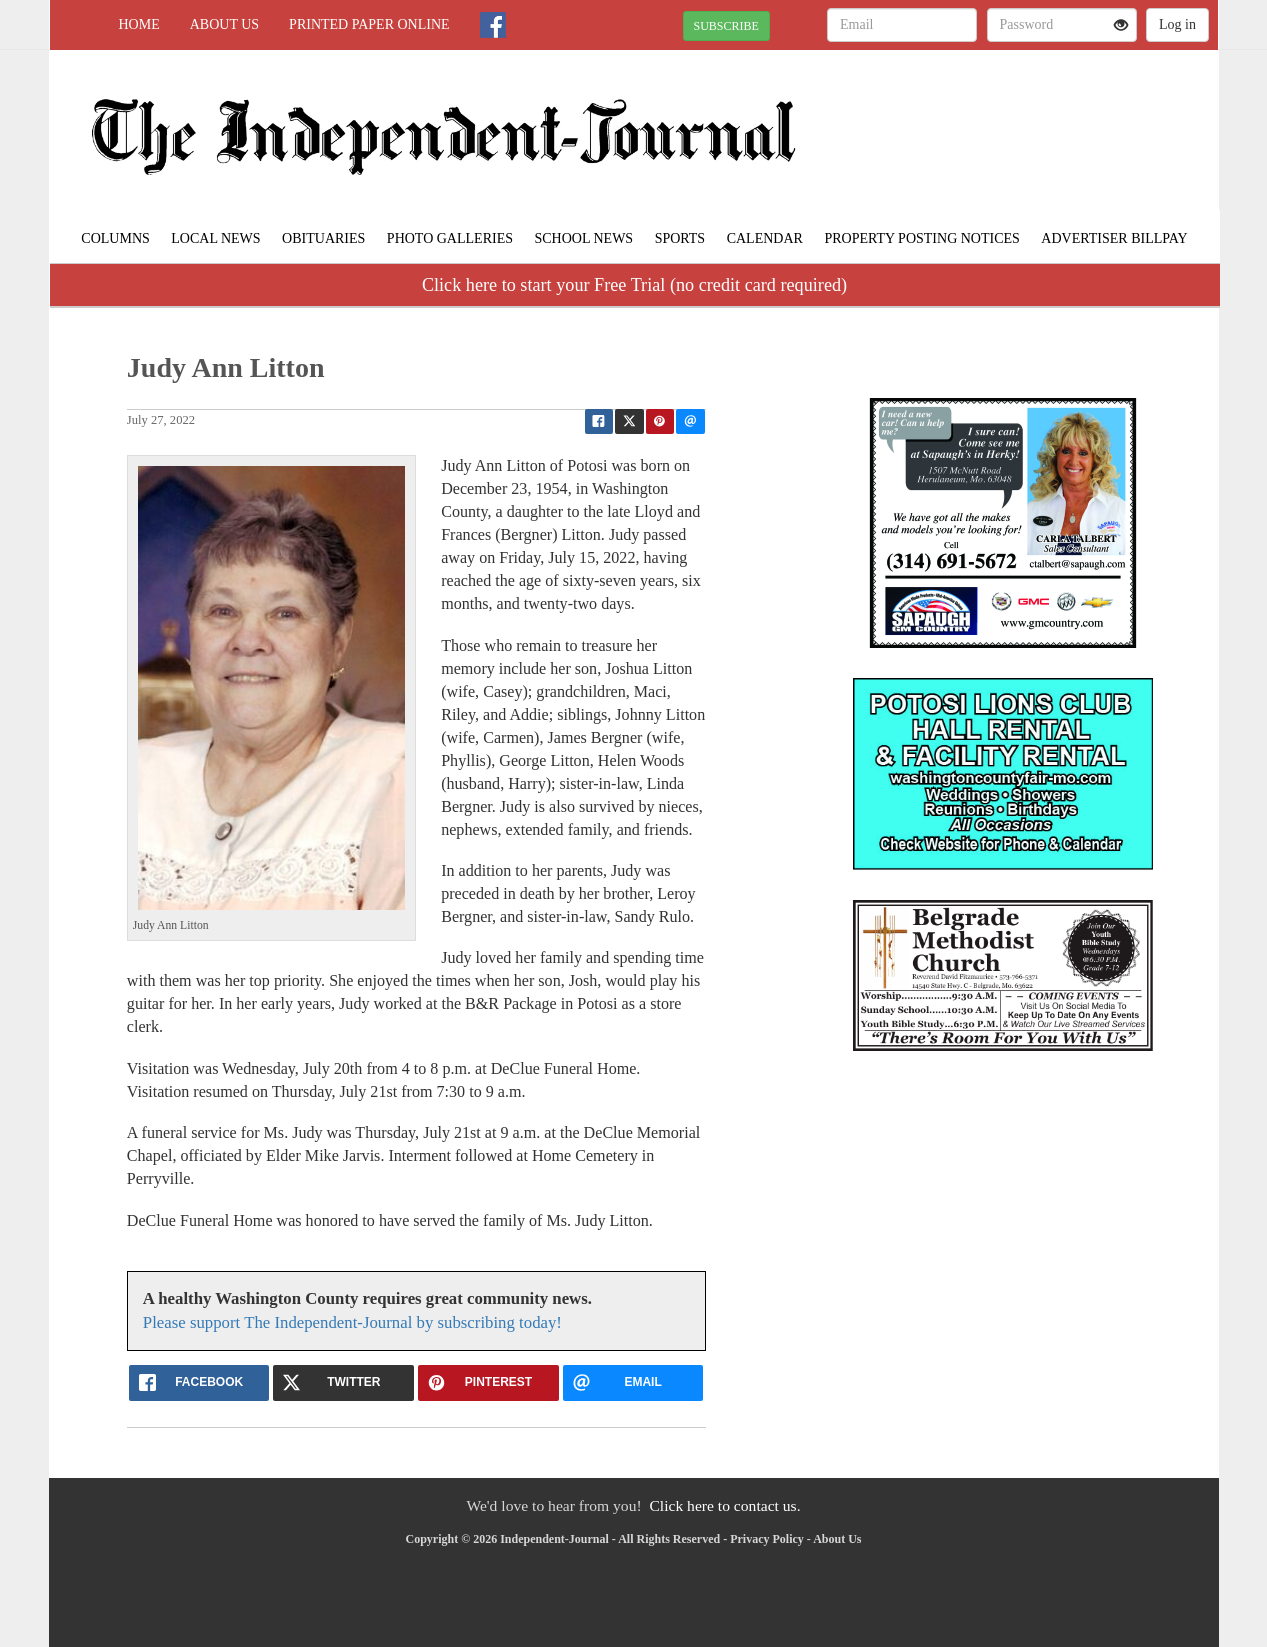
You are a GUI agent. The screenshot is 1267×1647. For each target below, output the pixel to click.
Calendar (765, 238)
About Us (224, 24)
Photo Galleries (450, 238)
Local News (215, 238)
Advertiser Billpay (1114, 238)
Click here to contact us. (724, 1505)
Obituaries (323, 238)
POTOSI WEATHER (1035, 120)
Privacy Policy (767, 1539)
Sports (680, 238)
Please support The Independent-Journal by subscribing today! (352, 1322)
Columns (115, 238)
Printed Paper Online (369, 24)
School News (583, 238)
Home (139, 24)
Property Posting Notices (921, 238)
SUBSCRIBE (726, 26)
